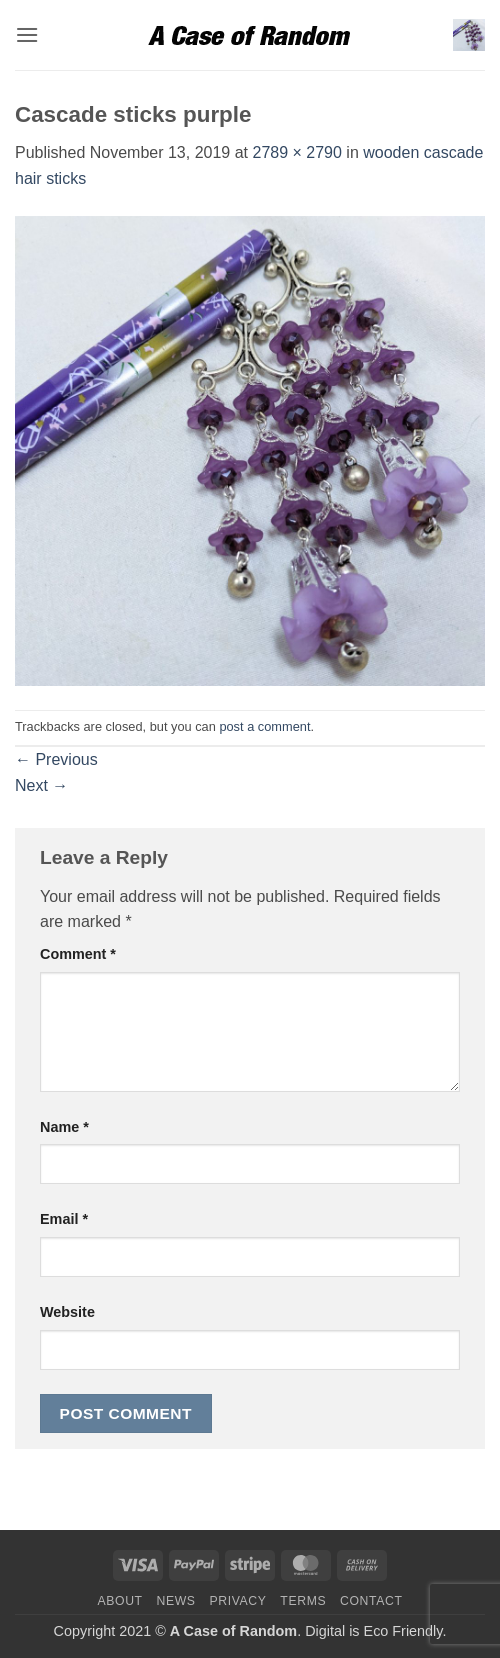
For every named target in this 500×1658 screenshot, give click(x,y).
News (175, 1601)
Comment (78, 954)
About (119, 1601)
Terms (303, 1601)
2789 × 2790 (296, 152)
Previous (56, 759)
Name (64, 1127)
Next (41, 785)
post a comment (264, 726)
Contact (371, 1601)
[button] (27, 34)
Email (64, 1219)
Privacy (237, 1601)
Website (67, 1312)
